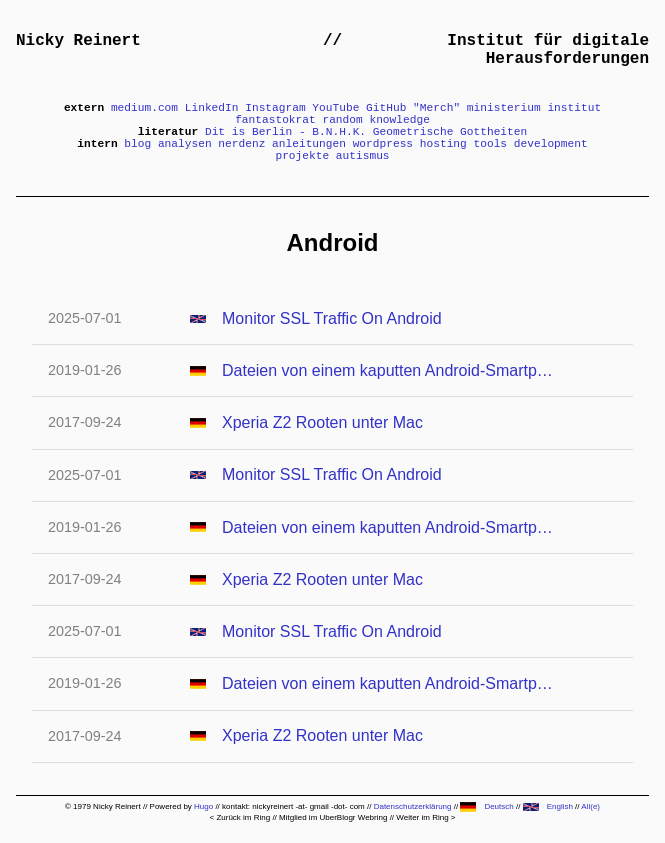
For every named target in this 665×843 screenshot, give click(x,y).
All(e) (590, 806)
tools (491, 144)
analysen (185, 144)
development (551, 144)
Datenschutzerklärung (413, 806)
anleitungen (309, 144)
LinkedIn (212, 108)
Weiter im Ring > (425, 817)
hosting (443, 144)
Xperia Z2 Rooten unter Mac (322, 422)
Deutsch (486, 806)
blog (137, 144)
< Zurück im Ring (239, 817)
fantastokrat (275, 120)
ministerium (504, 108)
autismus (363, 156)
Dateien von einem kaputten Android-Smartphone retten (387, 370)
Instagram (275, 108)
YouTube (335, 108)
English (548, 806)
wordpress (383, 144)
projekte (302, 156)
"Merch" (436, 108)
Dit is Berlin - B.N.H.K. (285, 132)
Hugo (203, 806)
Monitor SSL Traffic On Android (332, 318)
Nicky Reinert (78, 41)
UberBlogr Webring (354, 817)
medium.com (144, 108)
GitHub (386, 108)
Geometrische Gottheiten (450, 132)
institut (574, 108)
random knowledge (375, 120)
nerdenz (241, 144)
